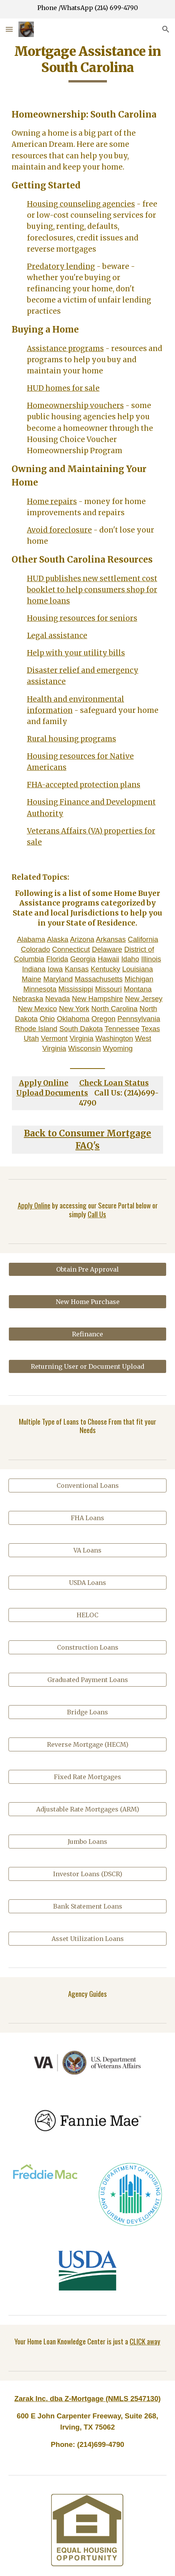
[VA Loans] (88, 1550)
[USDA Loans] (88, 1582)
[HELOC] (88, 1615)
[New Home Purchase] (88, 1301)
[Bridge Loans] (88, 1712)
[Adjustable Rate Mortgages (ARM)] (88, 1809)
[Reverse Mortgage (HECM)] (88, 1744)
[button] (9, 29)
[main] (87, 63)
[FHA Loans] (88, 1517)
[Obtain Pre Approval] (88, 1269)
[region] (87, 9)
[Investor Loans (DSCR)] (88, 1874)
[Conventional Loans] (88, 1485)
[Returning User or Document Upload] (88, 1366)
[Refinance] (88, 1334)
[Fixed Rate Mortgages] (88, 1776)
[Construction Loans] (88, 1647)
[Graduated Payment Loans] (88, 1679)
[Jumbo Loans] (88, 1841)
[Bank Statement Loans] (88, 1906)
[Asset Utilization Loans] (88, 1938)
